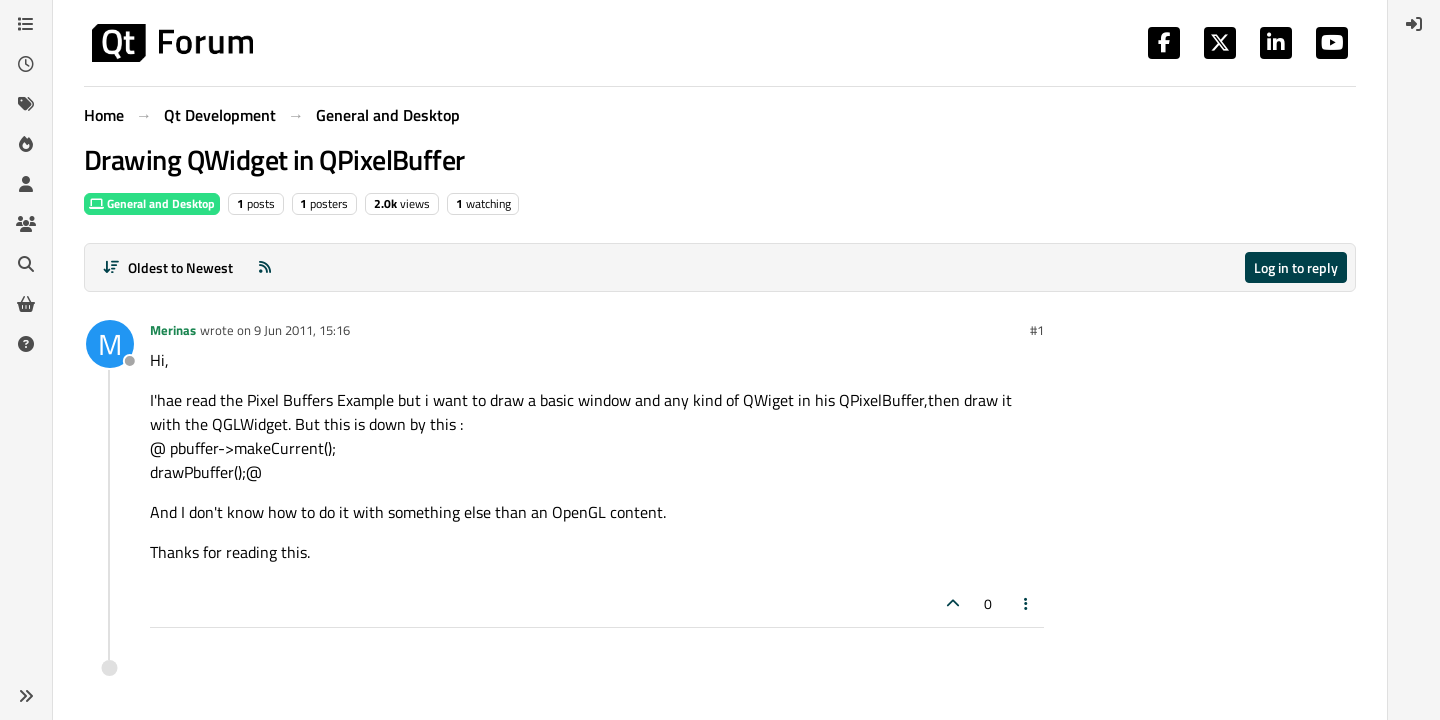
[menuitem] (1414, 24)
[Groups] (26, 224)
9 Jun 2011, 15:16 (302, 330)
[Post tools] (1027, 603)
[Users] (26, 184)
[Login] (1414, 24)
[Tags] (26, 104)
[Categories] (26, 24)
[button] (26, 696)
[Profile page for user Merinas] (110, 344)
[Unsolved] (26, 344)
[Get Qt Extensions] (26, 304)
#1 (1037, 330)
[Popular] (26, 144)
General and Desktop (152, 203)
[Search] (26, 264)
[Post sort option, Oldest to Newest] (167, 267)
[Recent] (26, 64)
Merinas (173, 330)
